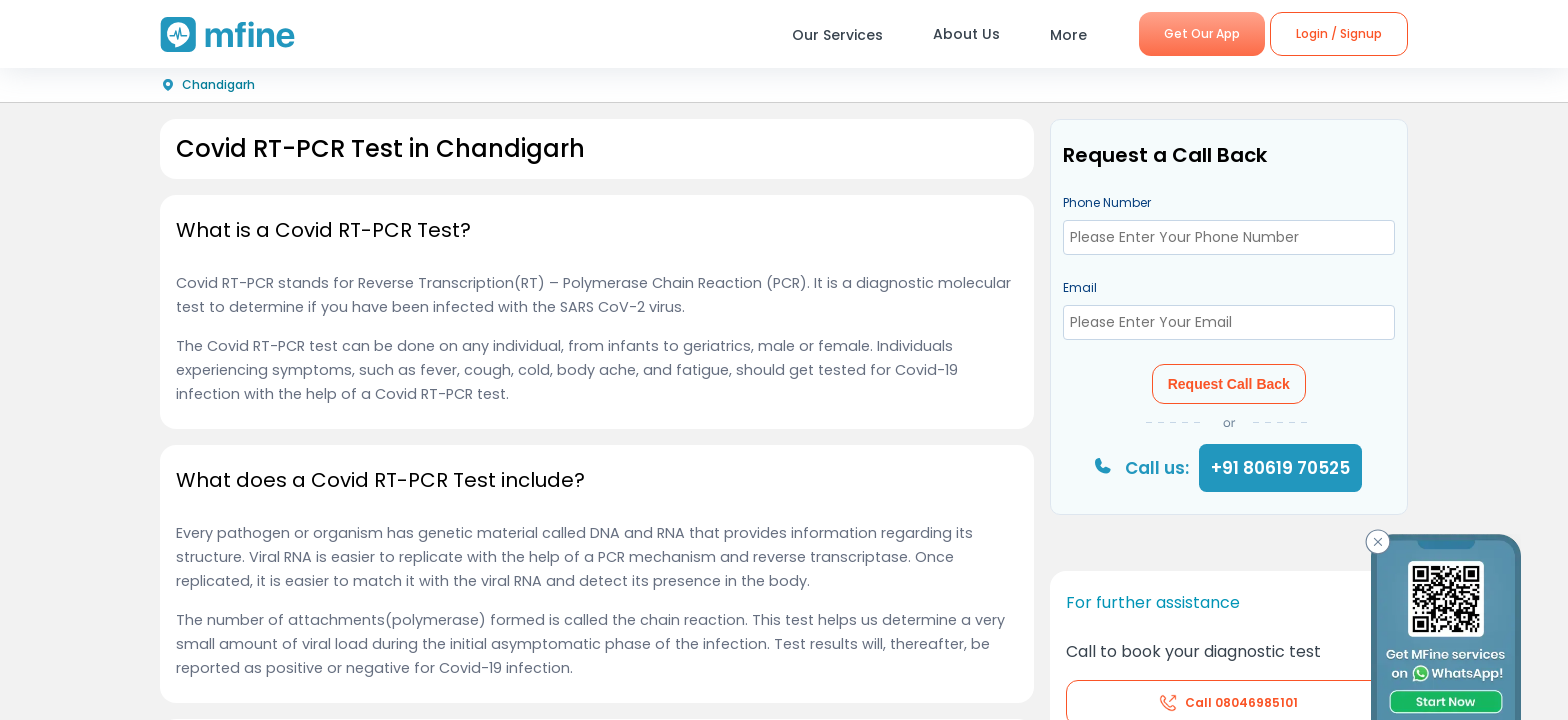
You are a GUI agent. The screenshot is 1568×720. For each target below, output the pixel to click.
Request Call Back (1229, 384)
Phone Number (1107, 202)
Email (1080, 287)
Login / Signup (1339, 33)
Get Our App (1202, 33)
